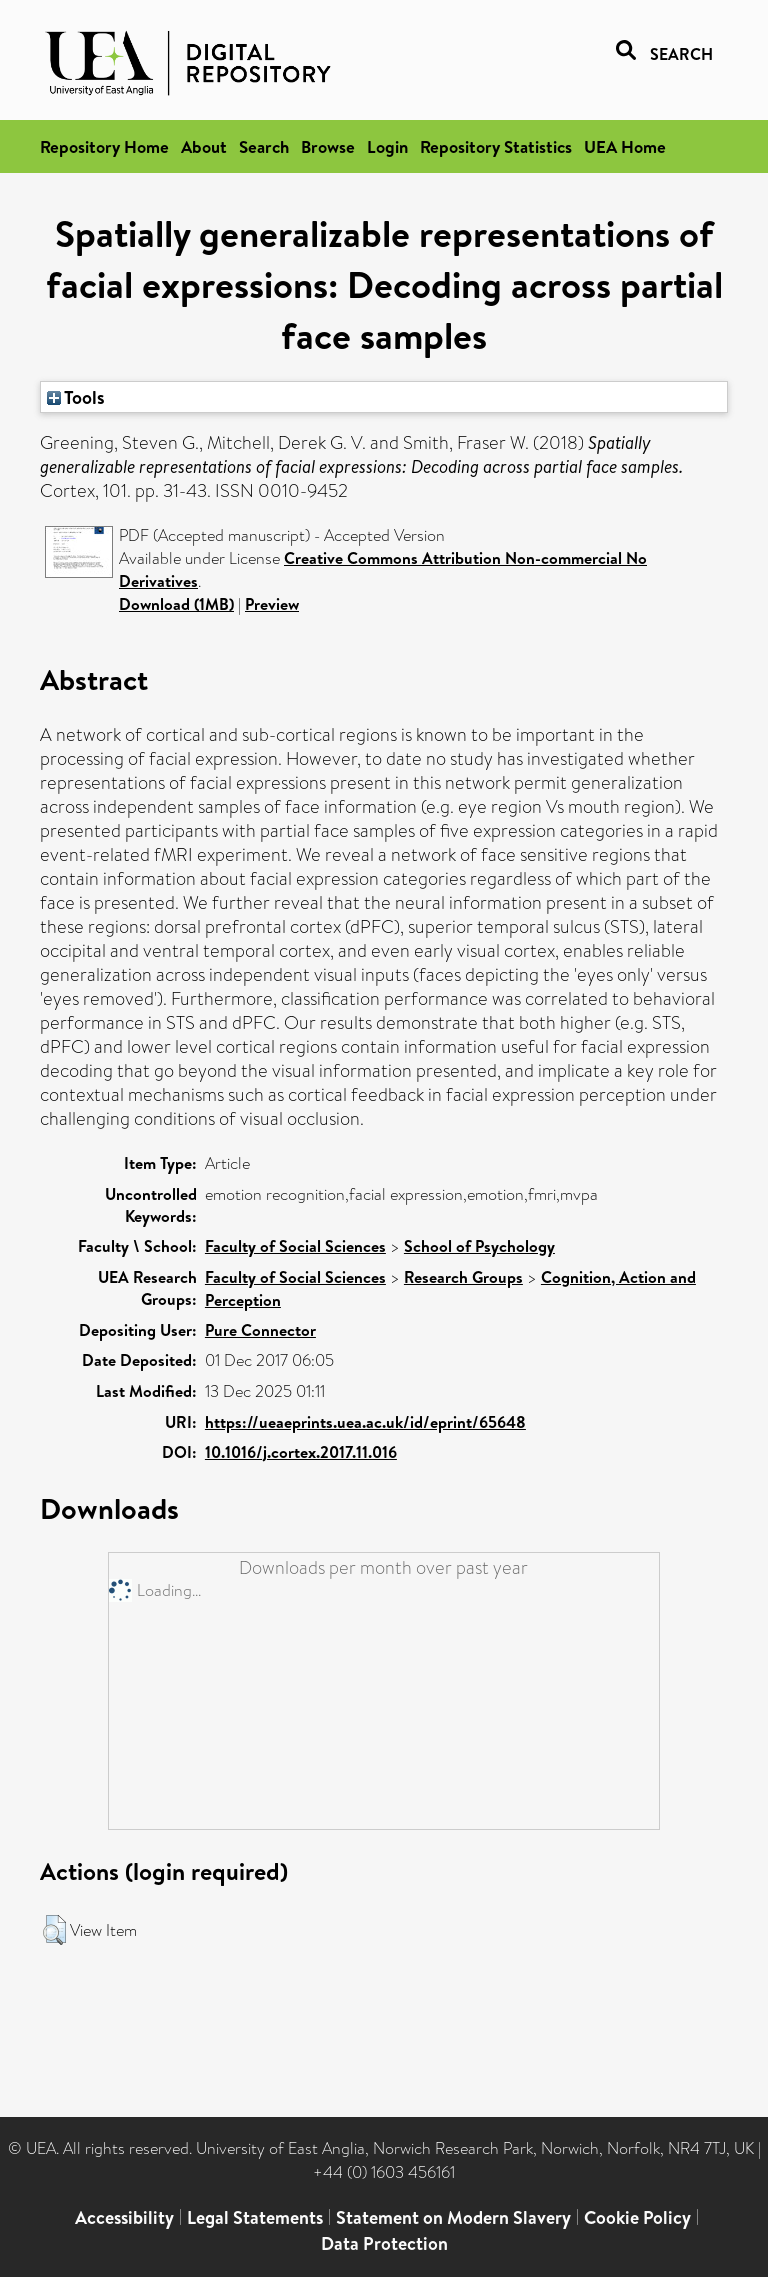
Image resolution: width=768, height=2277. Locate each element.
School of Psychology (479, 1246)
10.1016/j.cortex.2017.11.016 (301, 1452)
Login (387, 146)
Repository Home (104, 146)
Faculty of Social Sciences (295, 1246)
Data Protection (384, 2243)
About (204, 146)
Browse (328, 146)
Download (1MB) (176, 604)
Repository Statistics (496, 146)
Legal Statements (255, 2217)
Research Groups (463, 1277)
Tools (76, 397)
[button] (54, 1930)
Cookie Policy (637, 2217)
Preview (272, 604)
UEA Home (625, 146)
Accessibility (124, 2217)
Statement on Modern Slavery (453, 2217)
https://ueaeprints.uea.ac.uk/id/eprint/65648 (365, 1422)
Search (264, 146)
